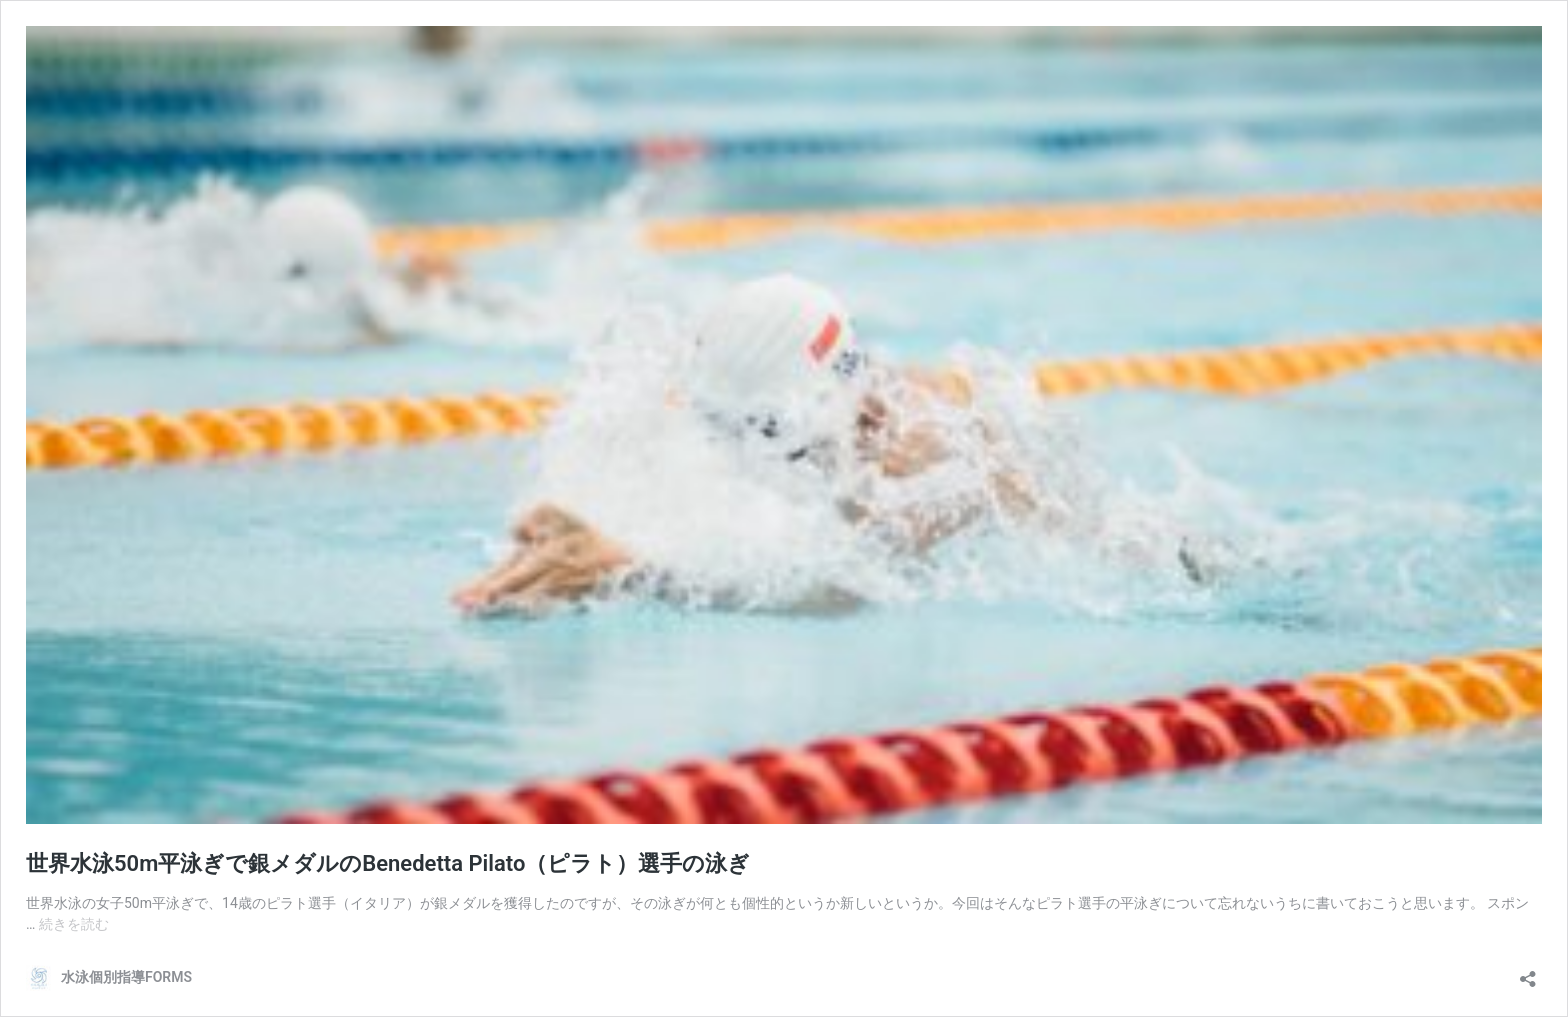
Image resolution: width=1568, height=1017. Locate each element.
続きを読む (74, 924)
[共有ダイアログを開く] (1528, 972)
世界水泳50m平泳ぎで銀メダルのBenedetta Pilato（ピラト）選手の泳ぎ (388, 863)
